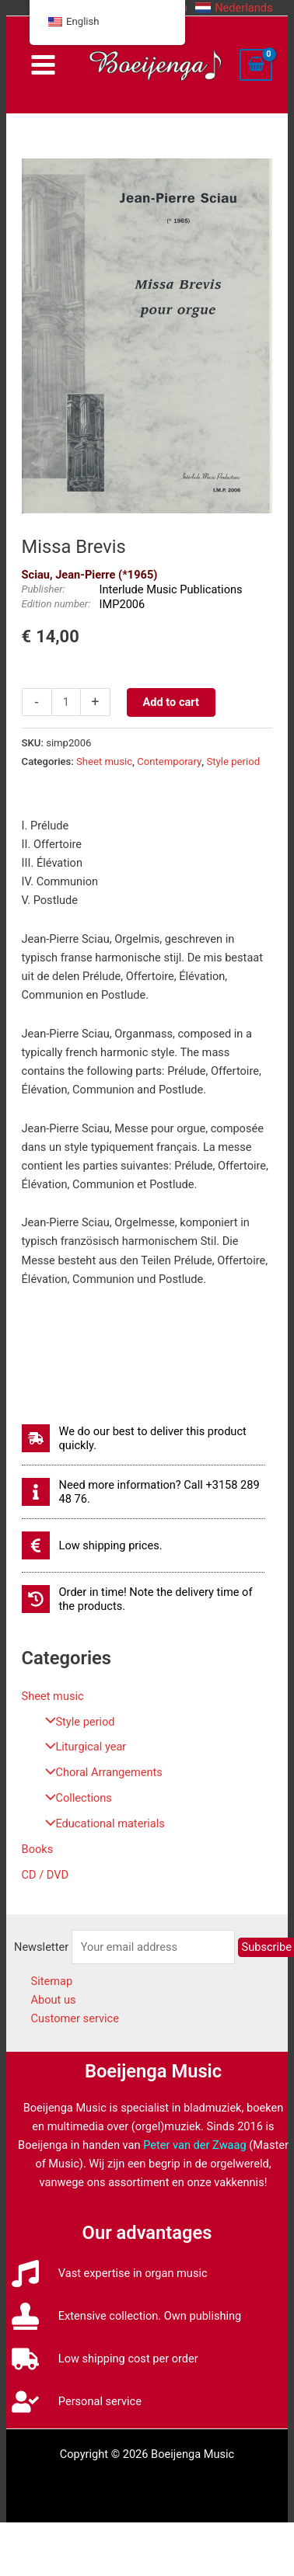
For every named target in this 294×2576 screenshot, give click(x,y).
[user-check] (77, 2401)
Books (38, 1849)
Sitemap (52, 1981)
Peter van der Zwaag (195, 2145)
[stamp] (126, 2316)
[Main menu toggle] (43, 64)
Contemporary (169, 761)
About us (53, 2000)
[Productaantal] (66, 702)
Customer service (75, 2018)
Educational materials (101, 1823)
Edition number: (56, 604)
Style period (76, 1722)
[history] (143, 1599)
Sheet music (53, 1696)
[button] (233, 8)
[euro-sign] (92, 1545)
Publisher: (43, 589)
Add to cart (171, 702)
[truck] (105, 2359)
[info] (143, 1492)
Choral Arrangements (100, 1772)
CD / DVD (45, 1875)
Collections (74, 1798)
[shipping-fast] (143, 1438)
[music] (110, 2273)
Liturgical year (82, 1747)
